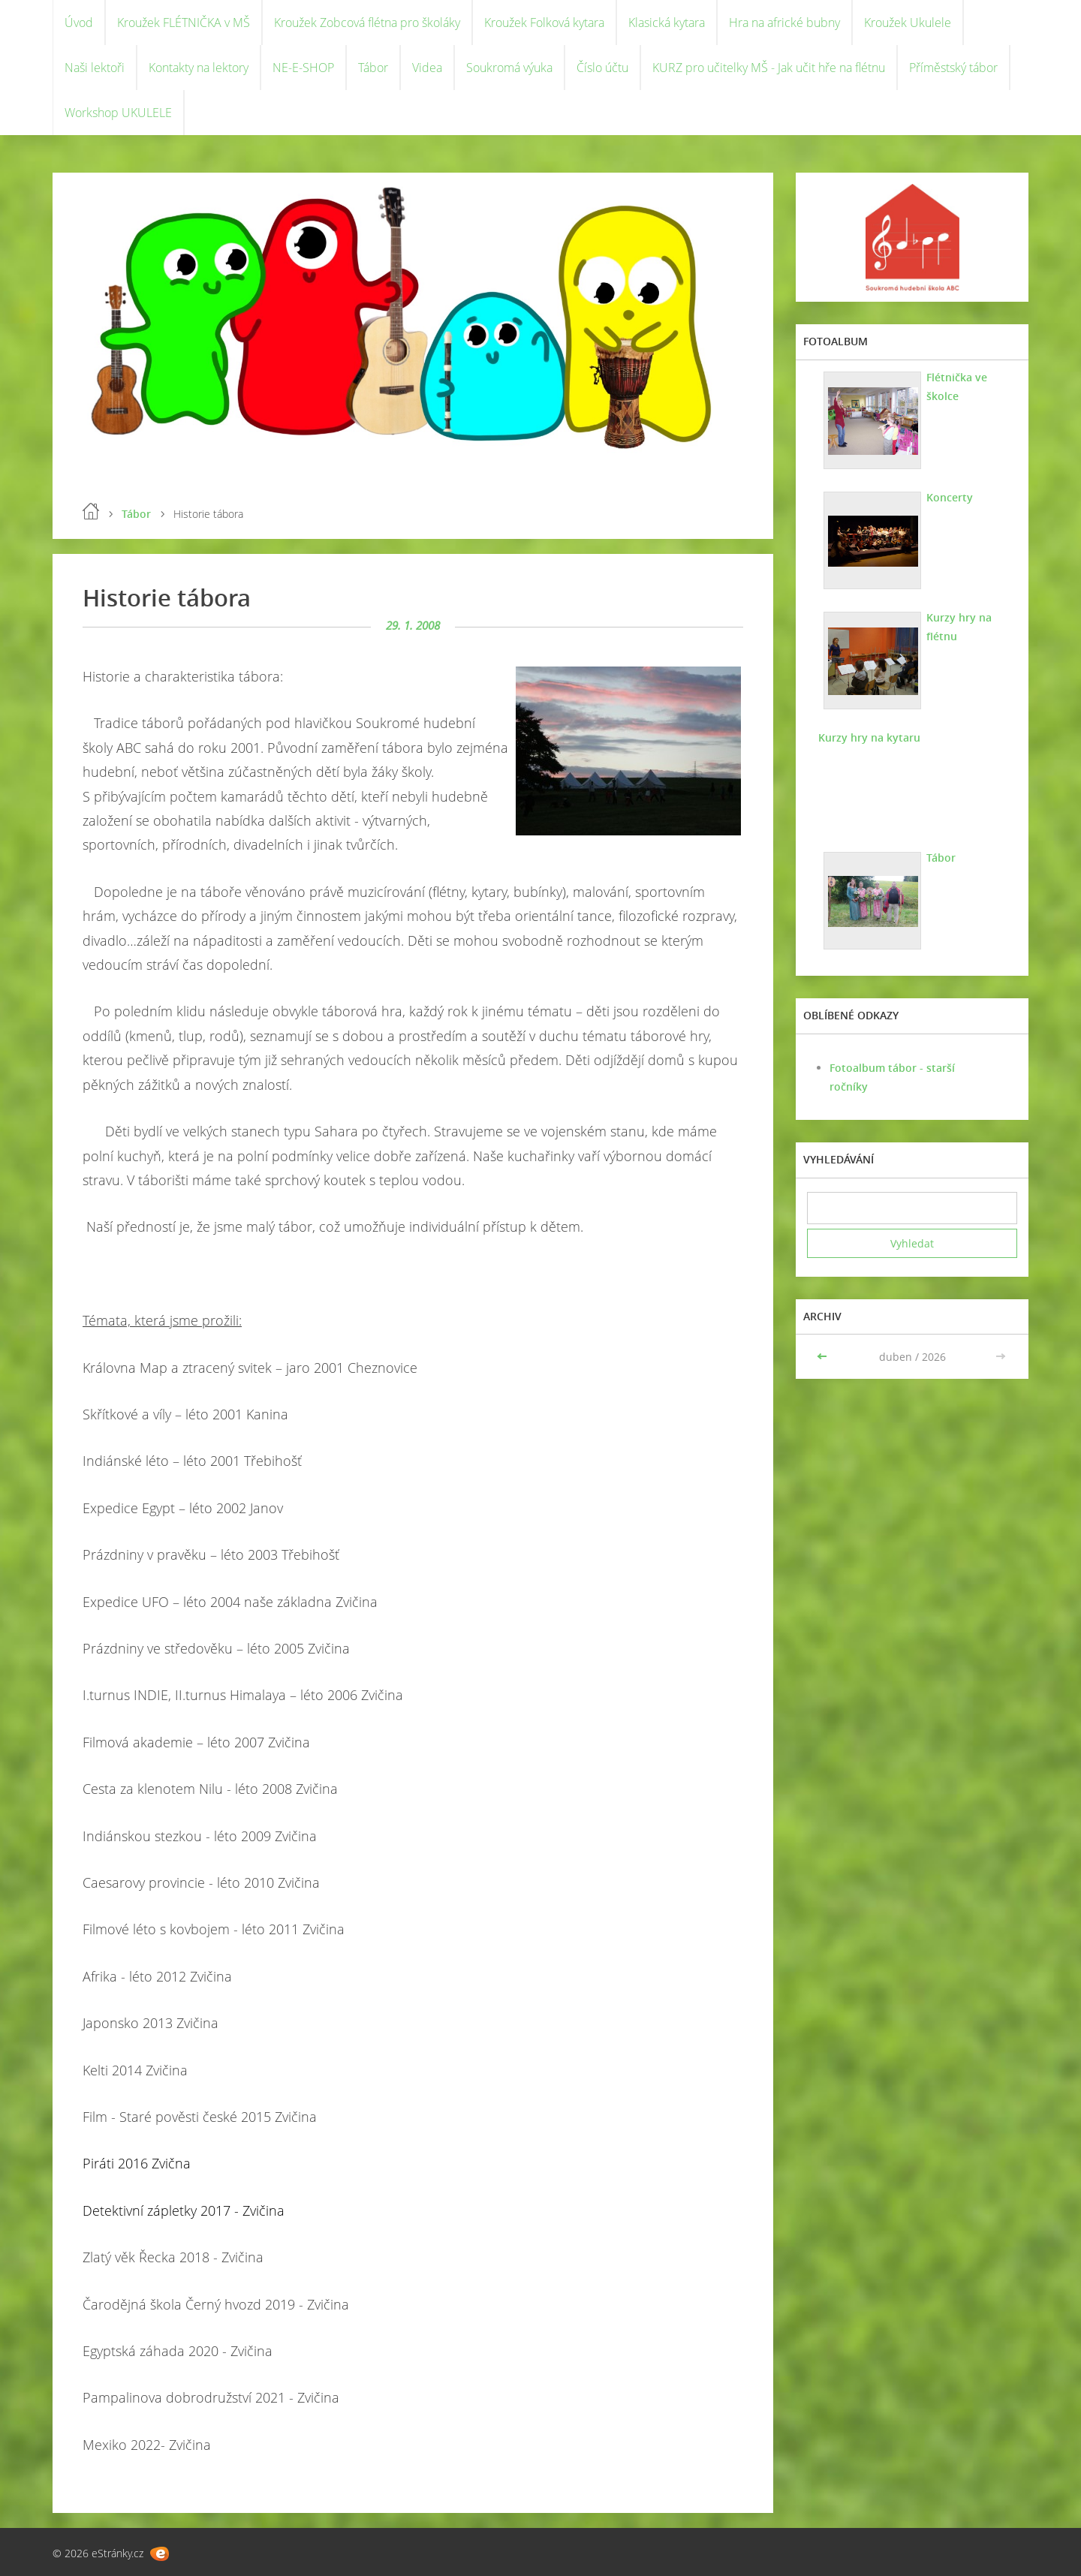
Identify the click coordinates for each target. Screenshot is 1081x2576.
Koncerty (949, 497)
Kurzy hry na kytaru (869, 737)
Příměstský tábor (953, 67)
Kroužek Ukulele (907, 22)
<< (824, 1357)
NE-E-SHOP (303, 67)
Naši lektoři (95, 67)
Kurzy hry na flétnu (959, 626)
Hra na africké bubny (784, 22)
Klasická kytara (666, 22)
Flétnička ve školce (956, 386)
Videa (427, 67)
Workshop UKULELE (118, 112)
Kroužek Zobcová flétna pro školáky (367, 22)
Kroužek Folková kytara (544, 22)
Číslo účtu (602, 67)
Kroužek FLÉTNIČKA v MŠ (183, 22)
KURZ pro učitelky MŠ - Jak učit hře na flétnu (768, 67)
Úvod (79, 22)
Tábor (373, 67)
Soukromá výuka (509, 67)
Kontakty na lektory (198, 67)
